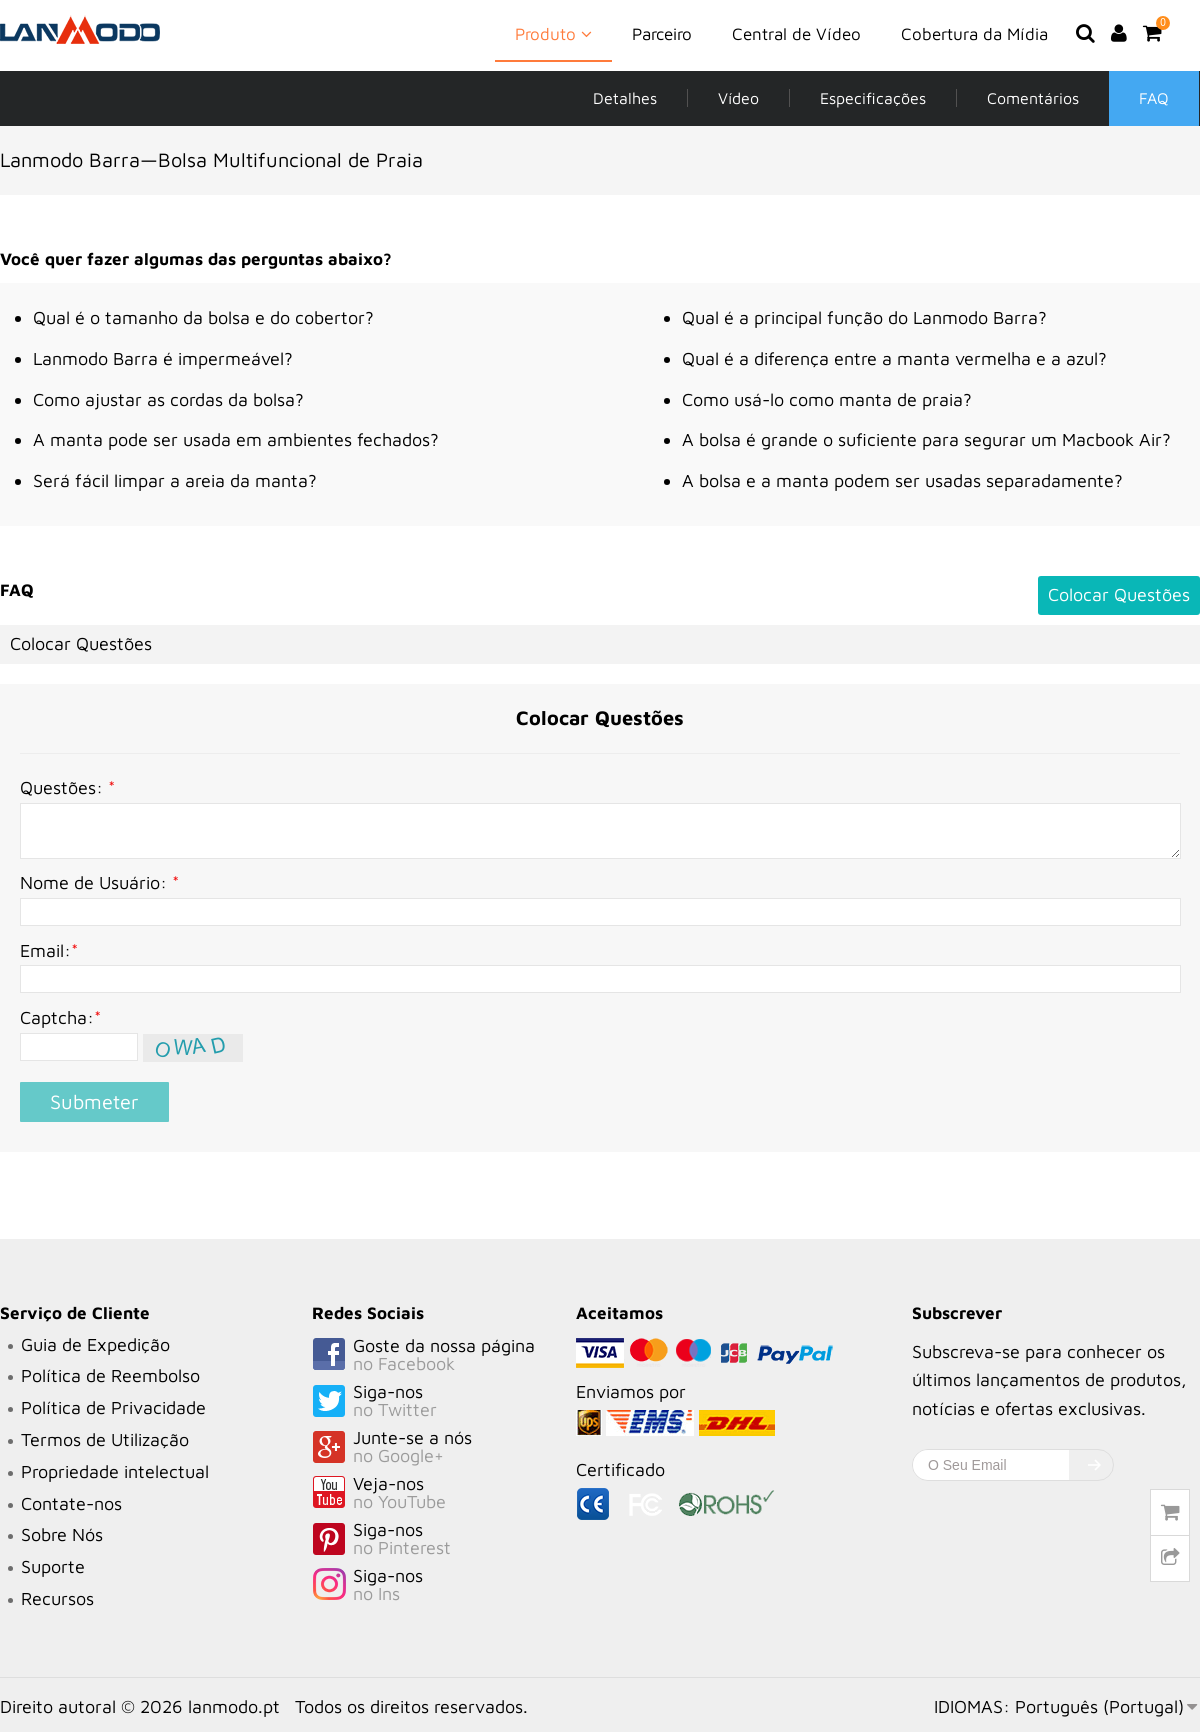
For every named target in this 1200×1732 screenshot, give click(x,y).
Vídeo (738, 98)
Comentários (1033, 98)
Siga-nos (444, 1402)
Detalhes (625, 98)
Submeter (94, 1101)
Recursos (57, 1598)
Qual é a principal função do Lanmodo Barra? (864, 317)
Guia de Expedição (95, 1344)
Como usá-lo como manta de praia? (827, 399)
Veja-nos (444, 1494)
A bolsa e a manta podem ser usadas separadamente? (902, 480)
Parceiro (662, 34)
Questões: (67, 787)
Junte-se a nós (444, 1448)
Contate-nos (71, 1503)
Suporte (53, 1566)
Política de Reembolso (110, 1375)
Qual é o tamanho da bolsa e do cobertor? (203, 317)
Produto (553, 33)
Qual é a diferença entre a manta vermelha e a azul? (894, 358)
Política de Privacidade (113, 1407)
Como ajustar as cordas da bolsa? (168, 399)
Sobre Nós (62, 1534)
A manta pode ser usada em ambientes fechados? (236, 439)
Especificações (873, 98)
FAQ (1154, 98)
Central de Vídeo (796, 34)
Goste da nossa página (444, 1356)
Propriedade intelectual (115, 1471)
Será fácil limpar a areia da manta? (175, 480)
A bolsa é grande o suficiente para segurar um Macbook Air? (926, 439)
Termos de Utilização (105, 1439)
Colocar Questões (1119, 594)
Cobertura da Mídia (974, 34)
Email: (49, 950)
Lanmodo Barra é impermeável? (163, 358)
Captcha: (60, 1017)
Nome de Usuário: (99, 882)
